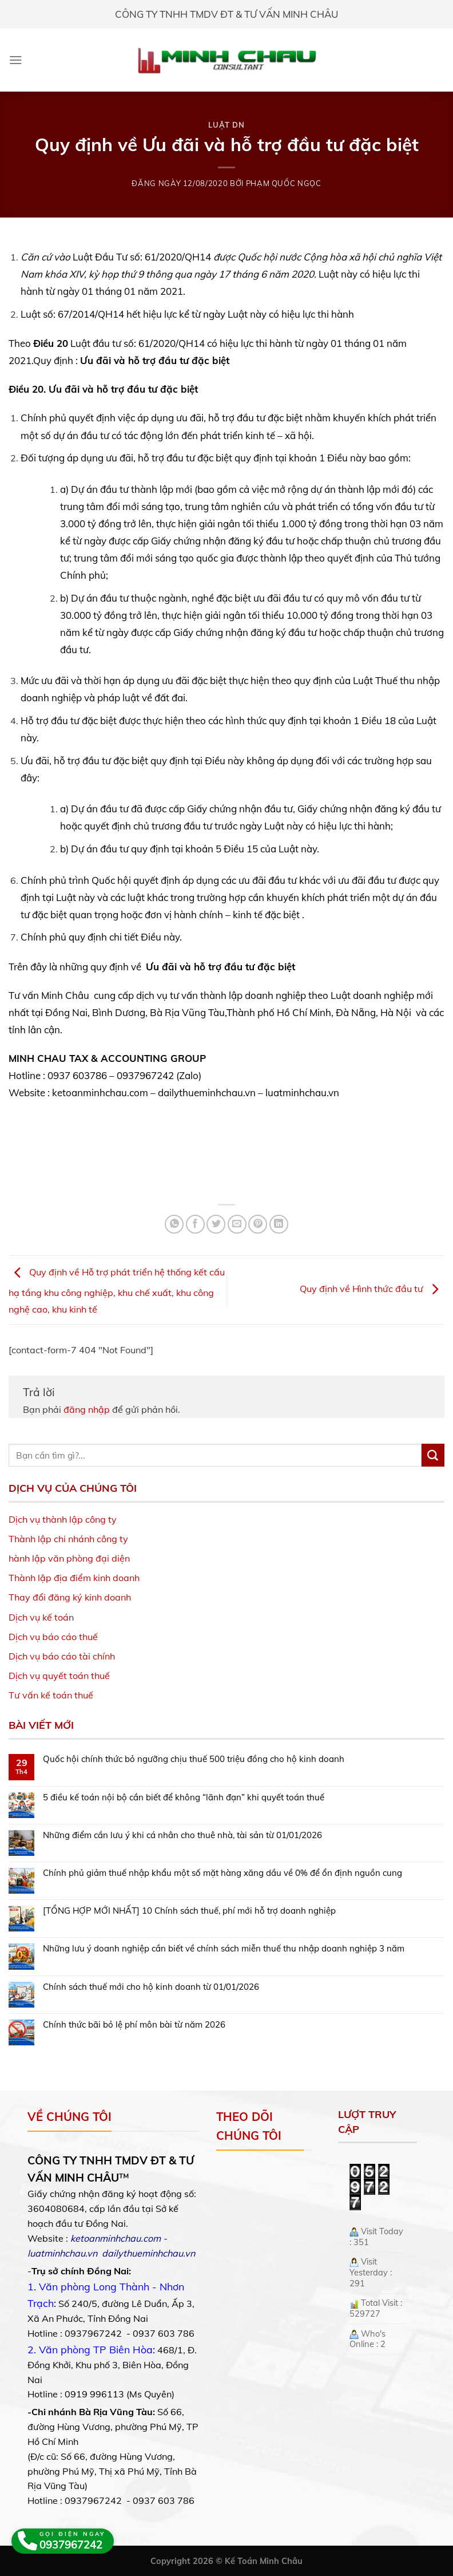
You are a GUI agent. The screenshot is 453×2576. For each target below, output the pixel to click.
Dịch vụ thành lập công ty (63, 1519)
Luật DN (226, 124)
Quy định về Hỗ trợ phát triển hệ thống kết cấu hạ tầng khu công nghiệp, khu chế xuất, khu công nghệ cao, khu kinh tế (117, 1290)
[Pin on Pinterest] (257, 1224)
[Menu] (16, 60)
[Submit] (433, 1455)
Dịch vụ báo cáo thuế (53, 1636)
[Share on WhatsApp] (174, 1224)
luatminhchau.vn (62, 2253)
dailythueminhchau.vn (148, 2253)
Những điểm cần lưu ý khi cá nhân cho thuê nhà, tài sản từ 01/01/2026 (182, 1835)
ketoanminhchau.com (115, 2238)
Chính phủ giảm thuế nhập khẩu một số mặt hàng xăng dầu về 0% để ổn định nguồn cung (222, 1873)
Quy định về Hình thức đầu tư (372, 1288)
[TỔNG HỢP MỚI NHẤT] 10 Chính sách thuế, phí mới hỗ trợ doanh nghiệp (189, 1911)
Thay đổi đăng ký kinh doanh (70, 1597)
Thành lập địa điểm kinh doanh (74, 1577)
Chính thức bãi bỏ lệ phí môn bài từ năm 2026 (134, 2025)
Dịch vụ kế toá (39, 1617)
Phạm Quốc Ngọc (283, 183)
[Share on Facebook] (195, 1224)
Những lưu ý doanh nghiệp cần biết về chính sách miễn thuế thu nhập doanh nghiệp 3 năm (223, 1948)
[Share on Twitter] (215, 1224)
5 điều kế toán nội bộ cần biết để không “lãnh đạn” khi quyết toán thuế (183, 1797)
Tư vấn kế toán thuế (51, 1695)
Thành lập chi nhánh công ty (68, 1538)
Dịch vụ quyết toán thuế (59, 1675)
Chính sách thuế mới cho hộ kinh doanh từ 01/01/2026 (151, 1987)
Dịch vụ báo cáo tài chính (62, 1656)
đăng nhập (86, 1409)
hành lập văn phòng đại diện (69, 1558)
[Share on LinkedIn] (278, 1224)
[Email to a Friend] (237, 1224)
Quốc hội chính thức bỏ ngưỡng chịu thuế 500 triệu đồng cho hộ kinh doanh (193, 1759)
